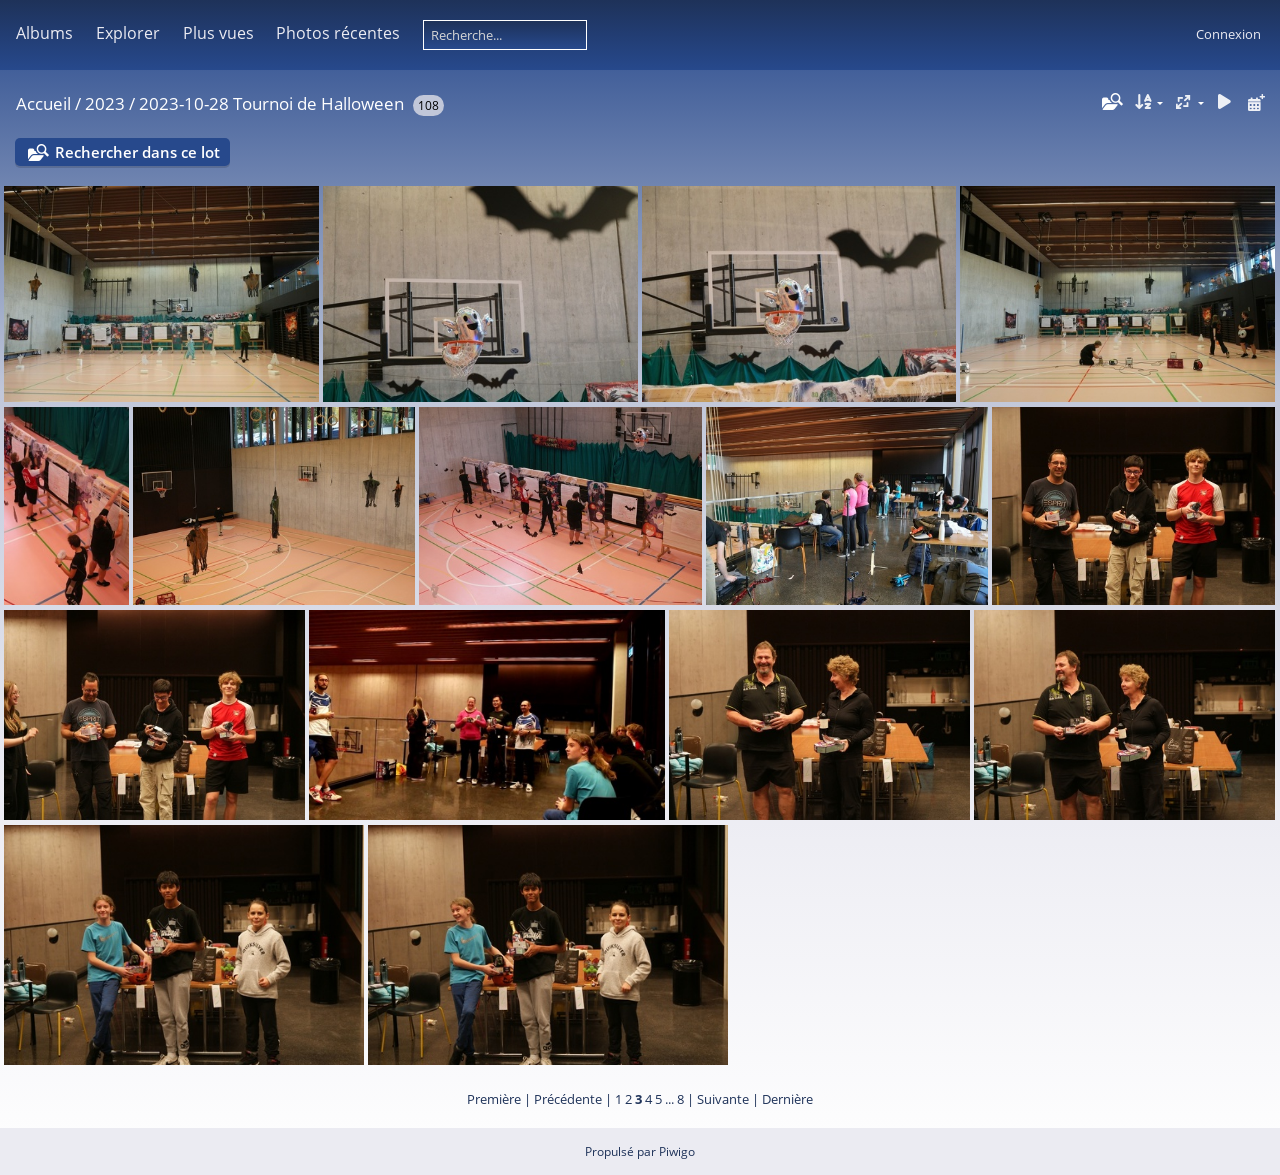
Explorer (128, 33)
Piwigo (677, 1151)
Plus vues (218, 33)
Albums (44, 33)
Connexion (1228, 34)
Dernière (787, 1099)
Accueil (43, 103)
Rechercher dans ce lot (137, 152)
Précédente (568, 1099)
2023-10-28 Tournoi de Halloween (271, 103)
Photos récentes (338, 33)
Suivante (723, 1099)
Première (494, 1099)
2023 (105, 103)
